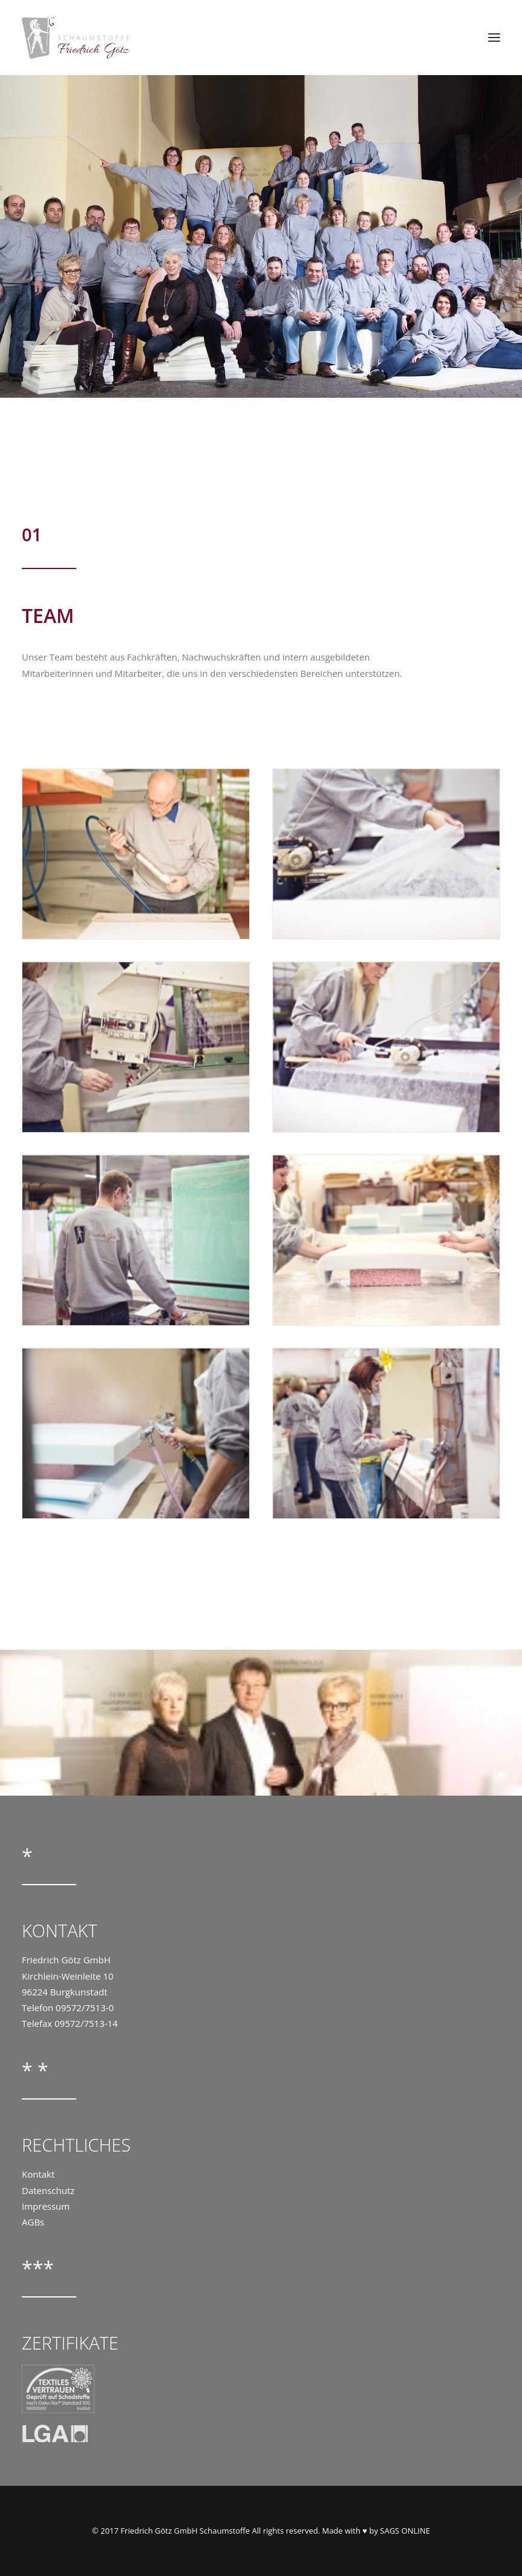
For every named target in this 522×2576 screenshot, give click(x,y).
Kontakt (38, 2174)
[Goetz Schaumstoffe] (75, 37)
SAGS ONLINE (405, 2530)
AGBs (33, 2222)
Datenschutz (48, 2190)
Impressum (46, 2206)
